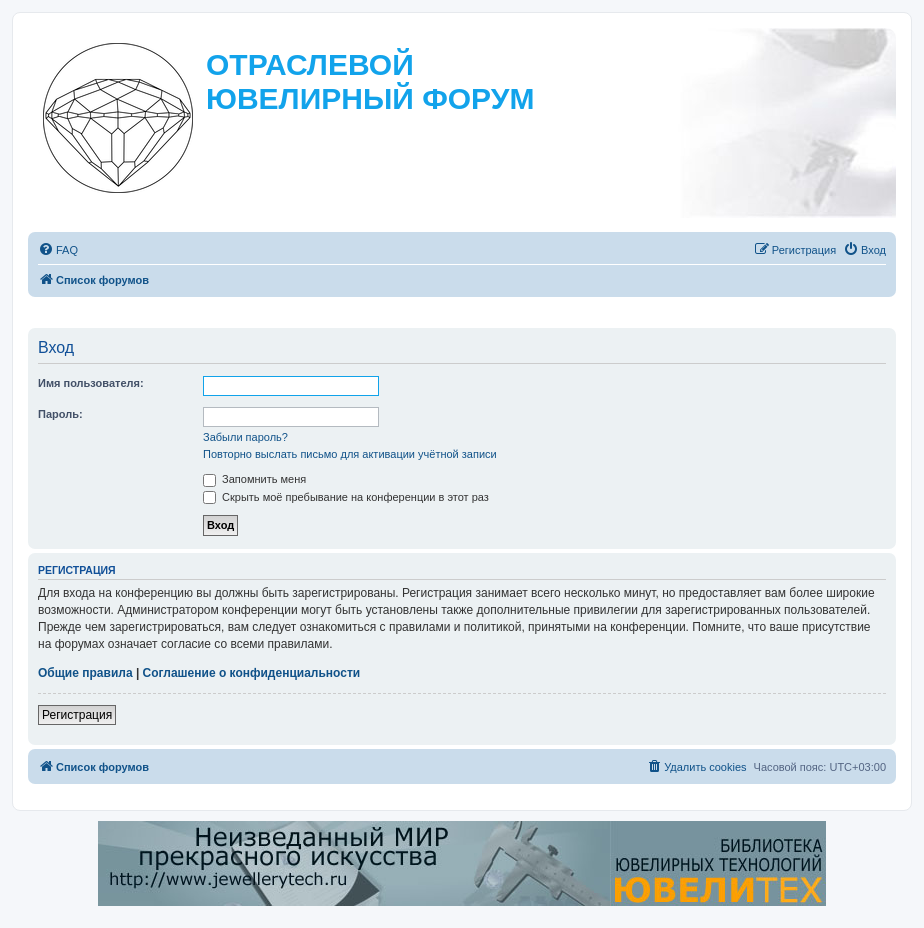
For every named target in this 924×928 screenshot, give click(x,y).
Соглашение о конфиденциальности (252, 673)
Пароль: (60, 414)
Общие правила (85, 673)
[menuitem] (58, 250)
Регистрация (77, 715)
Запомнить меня (254, 479)
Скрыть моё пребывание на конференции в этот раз (346, 497)
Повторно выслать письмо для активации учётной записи (350, 454)
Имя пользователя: (91, 383)
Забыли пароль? (245, 437)
